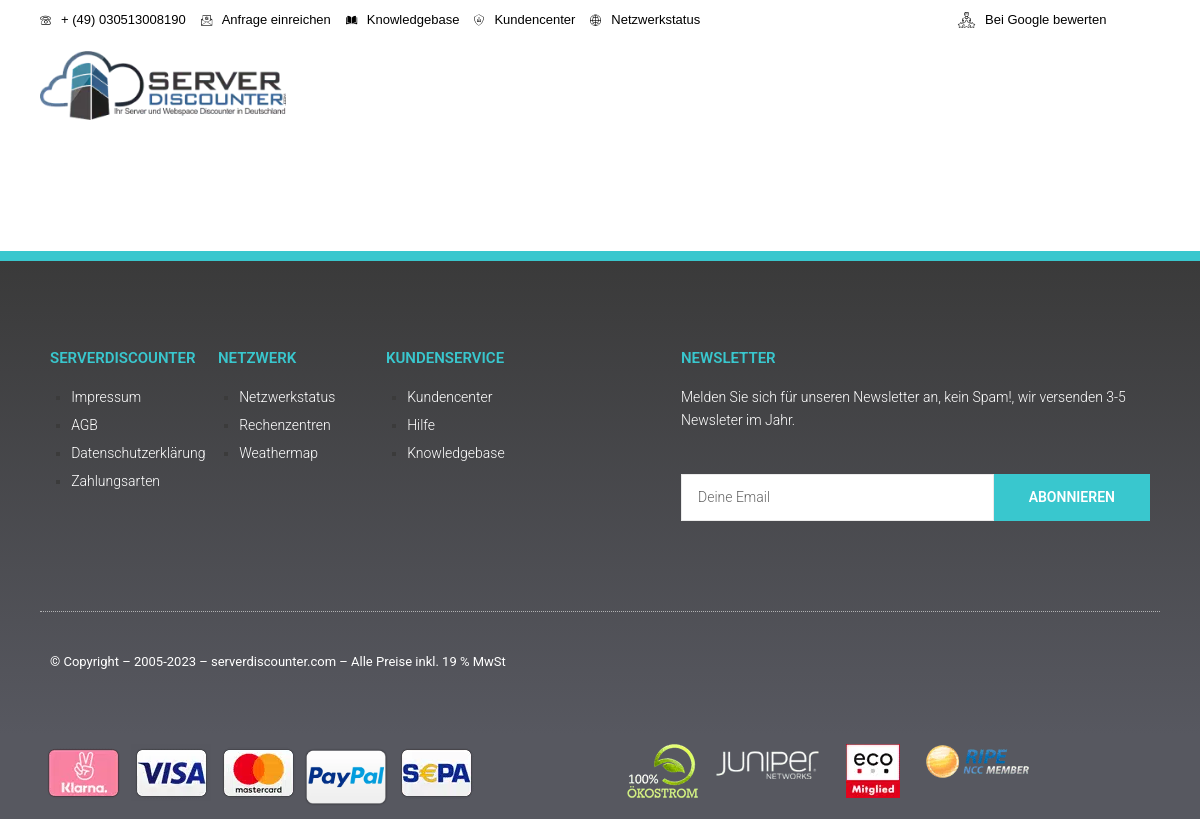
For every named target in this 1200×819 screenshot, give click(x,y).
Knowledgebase (403, 19)
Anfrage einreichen (266, 19)
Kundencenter (524, 19)
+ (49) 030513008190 (113, 19)
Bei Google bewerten (1032, 20)
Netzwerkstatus (645, 19)
